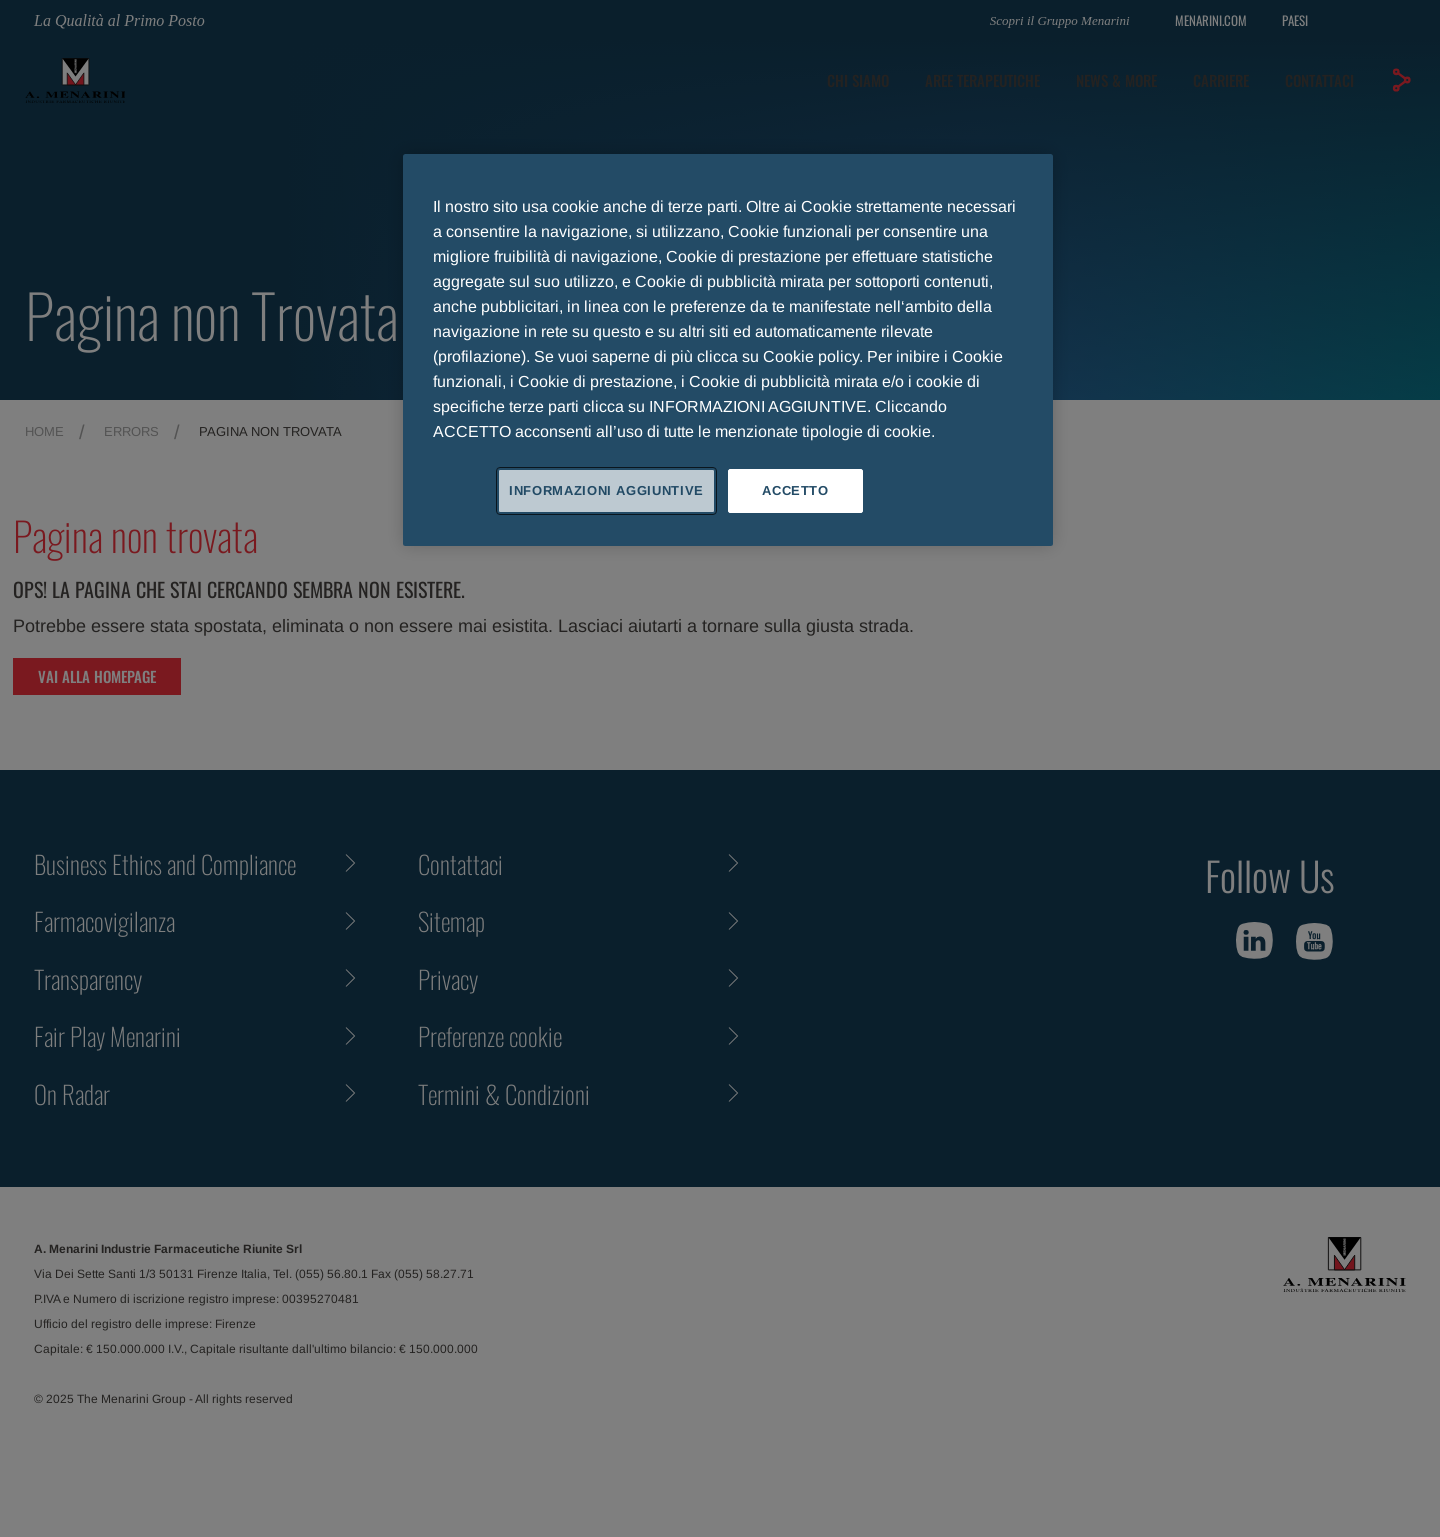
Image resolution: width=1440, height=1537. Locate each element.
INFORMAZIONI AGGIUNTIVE (606, 490)
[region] (728, 350)
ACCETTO (795, 490)
